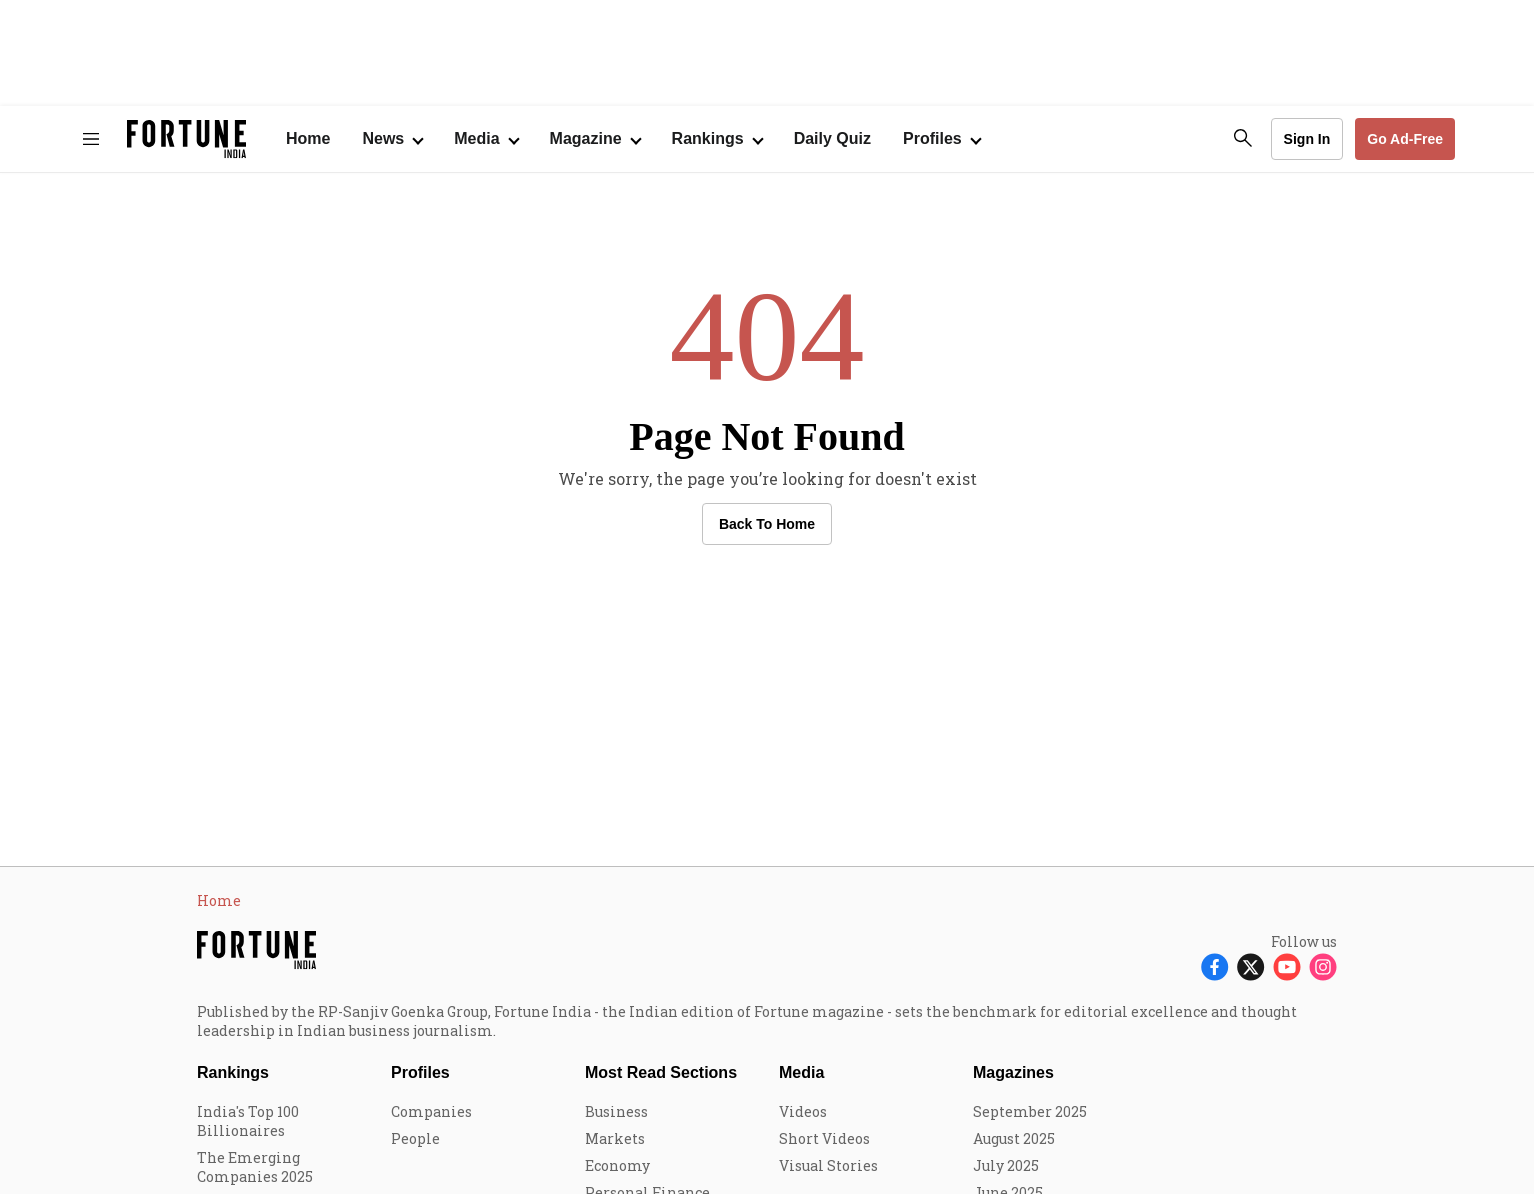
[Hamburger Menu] (91, 139)
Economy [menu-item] (617, 1165)
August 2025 (1014, 1138)
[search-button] (1243, 138)
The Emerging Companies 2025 (255, 1167)
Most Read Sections (661, 1072)
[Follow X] (1251, 966)
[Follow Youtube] (1287, 966)
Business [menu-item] (616, 1111)
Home (308, 138)
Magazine (586, 138)
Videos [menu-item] (803, 1111)
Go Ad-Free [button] (1405, 139)
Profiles (420, 1072)
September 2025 (1030, 1111)
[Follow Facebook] (1215, 966)
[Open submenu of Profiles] (941, 139)
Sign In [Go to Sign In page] (1307, 139)
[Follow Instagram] (1323, 966)
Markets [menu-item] (615, 1138)
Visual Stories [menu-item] (828, 1165)
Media (801, 1072)
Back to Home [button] (767, 524)
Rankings (708, 138)
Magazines (1013, 1072)
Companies (431, 1111)
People (415, 1138)
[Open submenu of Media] (485, 139)
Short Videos (824, 1138)
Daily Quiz (832, 138)
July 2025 (1006, 1165)
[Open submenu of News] (392, 139)
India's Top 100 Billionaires (248, 1121)
